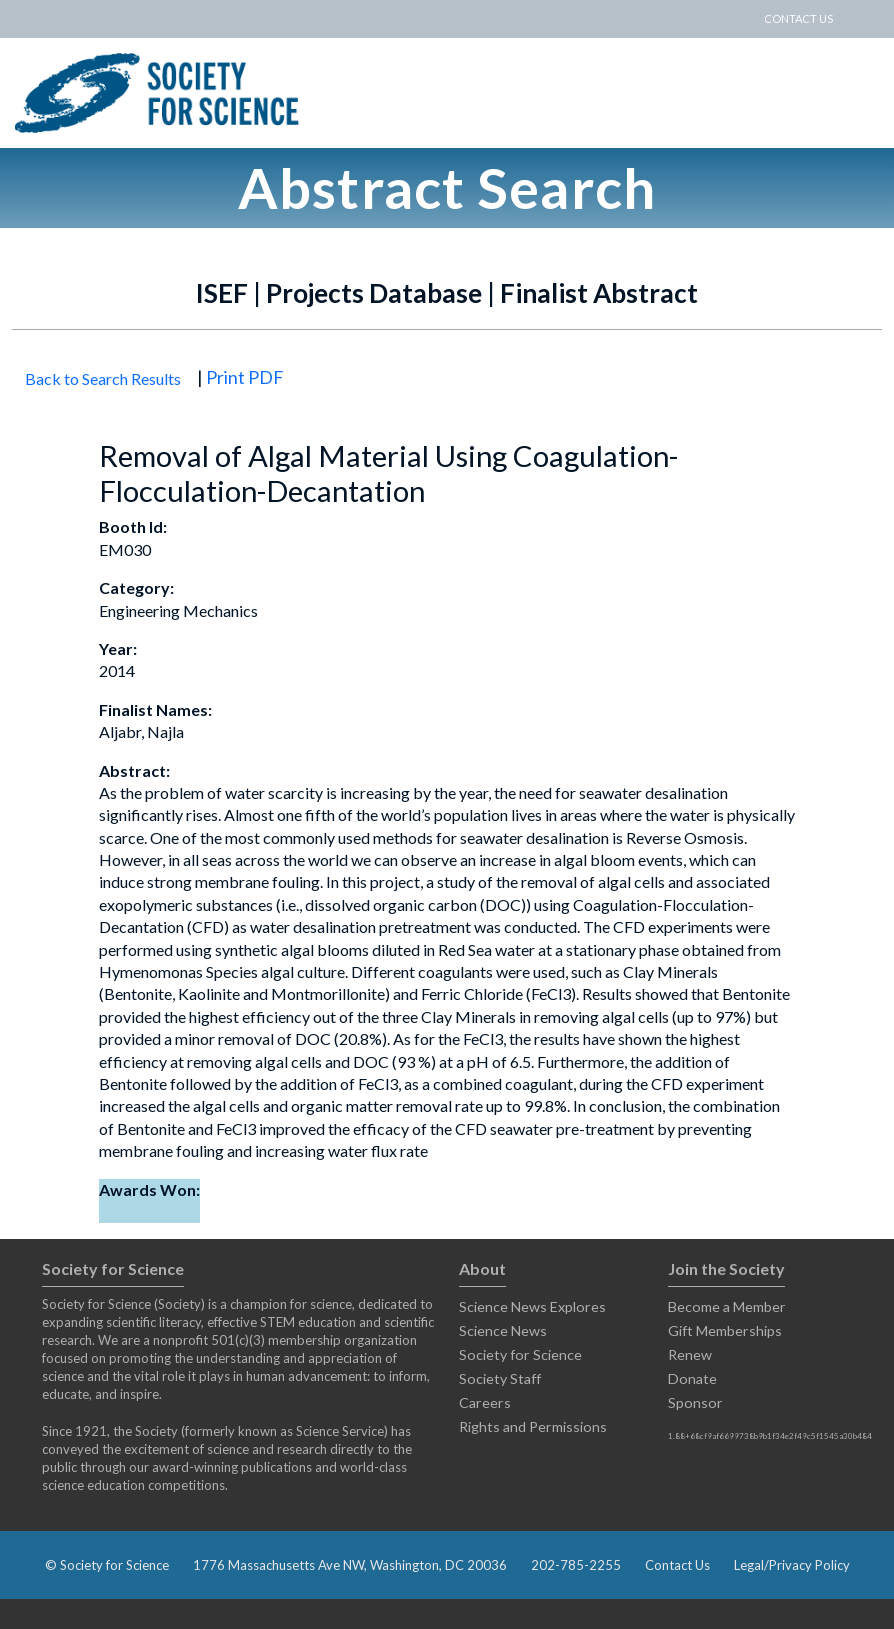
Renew (690, 1354)
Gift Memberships (725, 1330)
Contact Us (677, 1565)
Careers (485, 1402)
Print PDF (245, 377)
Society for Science (520, 1354)
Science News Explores (532, 1306)
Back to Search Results (103, 378)
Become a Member (727, 1306)
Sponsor (695, 1402)
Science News (503, 1330)
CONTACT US (798, 18)
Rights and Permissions (533, 1426)
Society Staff (500, 1378)
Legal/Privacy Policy (792, 1565)
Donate (692, 1378)
